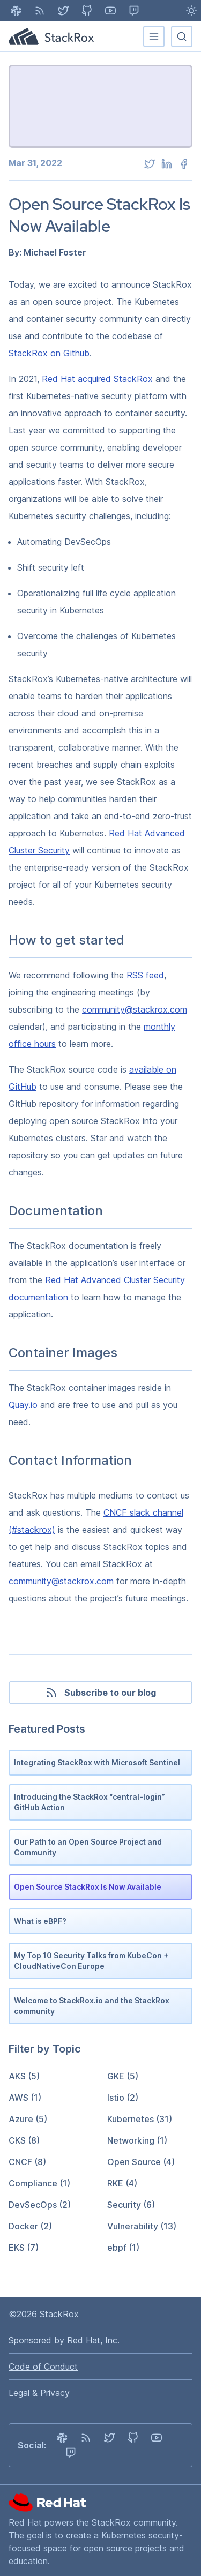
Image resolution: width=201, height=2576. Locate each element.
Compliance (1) (39, 2183)
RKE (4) (122, 2183)
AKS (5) (24, 2076)
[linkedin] (166, 163)
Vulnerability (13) (141, 2226)
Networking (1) (137, 2140)
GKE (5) (122, 2076)
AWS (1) (25, 2097)
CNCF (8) (27, 2161)
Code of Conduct (43, 2366)
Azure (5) (28, 2119)
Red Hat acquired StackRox (97, 378)
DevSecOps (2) (40, 2204)
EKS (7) (24, 2247)
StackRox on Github (49, 353)
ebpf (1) (123, 2247)
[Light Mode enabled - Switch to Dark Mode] (191, 10)
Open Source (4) (141, 2161)
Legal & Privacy (39, 2392)
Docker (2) (30, 2226)
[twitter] (149, 163)
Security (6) (131, 2204)
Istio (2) (122, 2097)
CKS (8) (24, 2140)
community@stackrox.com (134, 1009)
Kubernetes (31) (139, 2119)
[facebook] (183, 163)
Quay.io (23, 1404)
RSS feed (145, 975)
